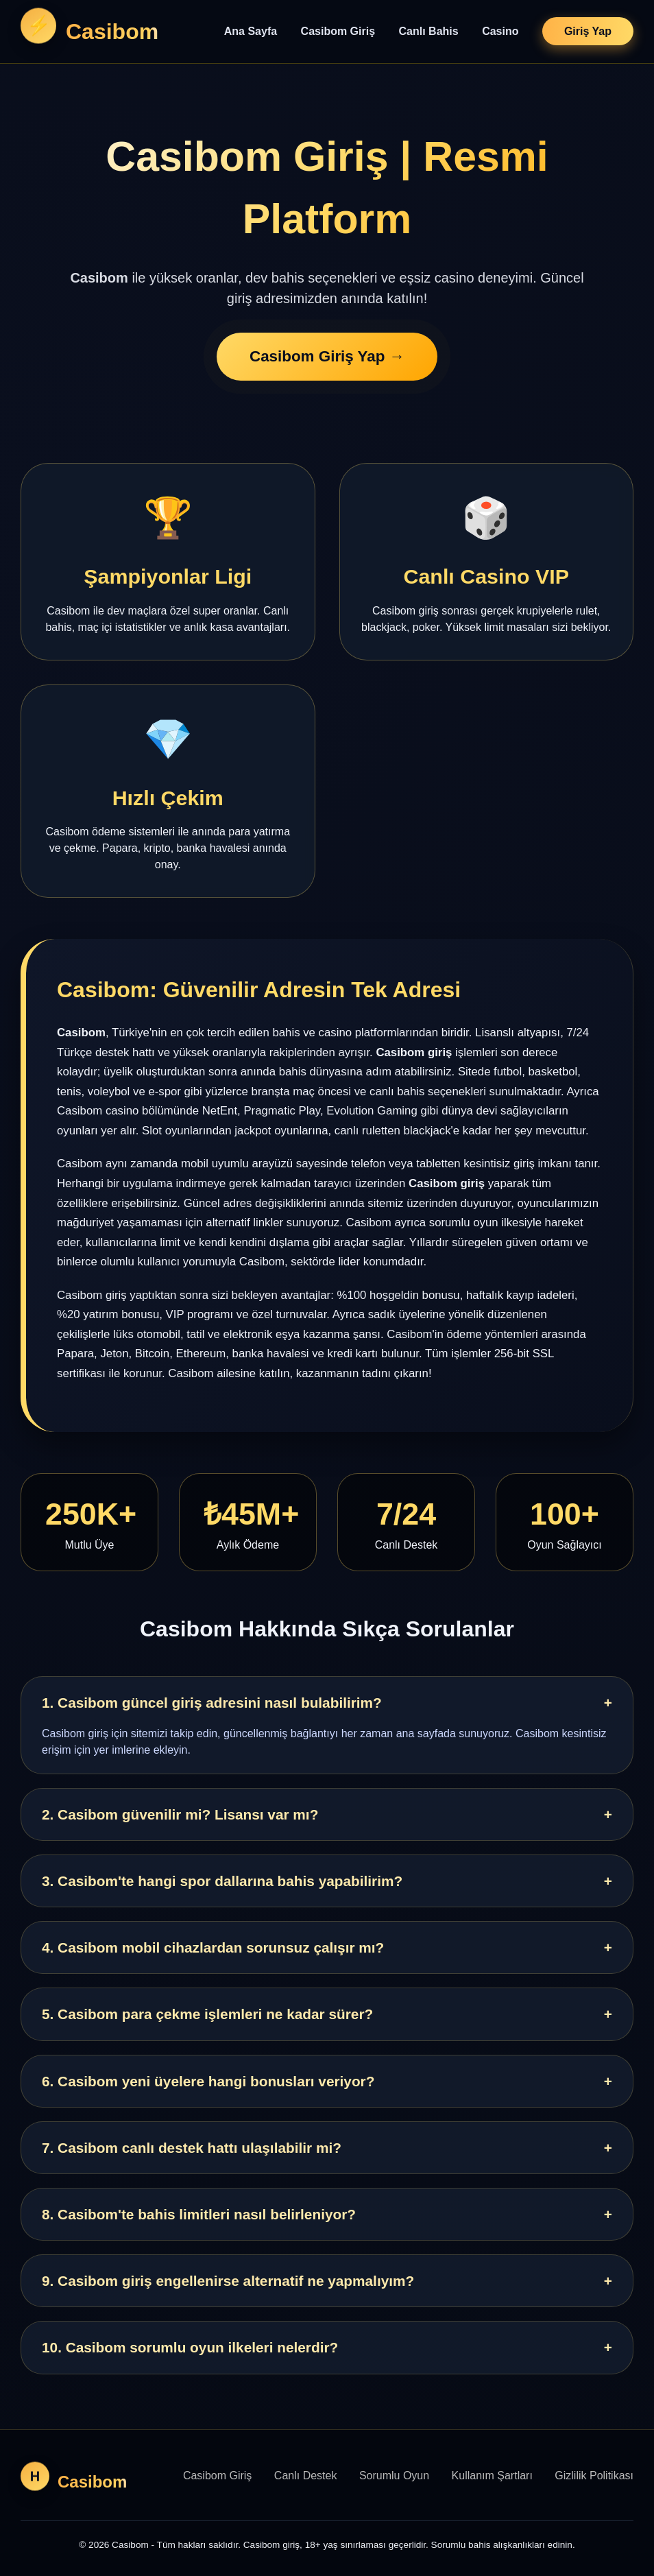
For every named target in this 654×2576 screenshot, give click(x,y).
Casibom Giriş (338, 31)
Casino (500, 31)
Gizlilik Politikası (594, 2475)
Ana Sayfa (250, 31)
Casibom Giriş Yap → (327, 357)
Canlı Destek (305, 2475)
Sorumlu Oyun (394, 2475)
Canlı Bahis (429, 31)
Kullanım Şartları (492, 2475)
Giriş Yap (587, 31)
